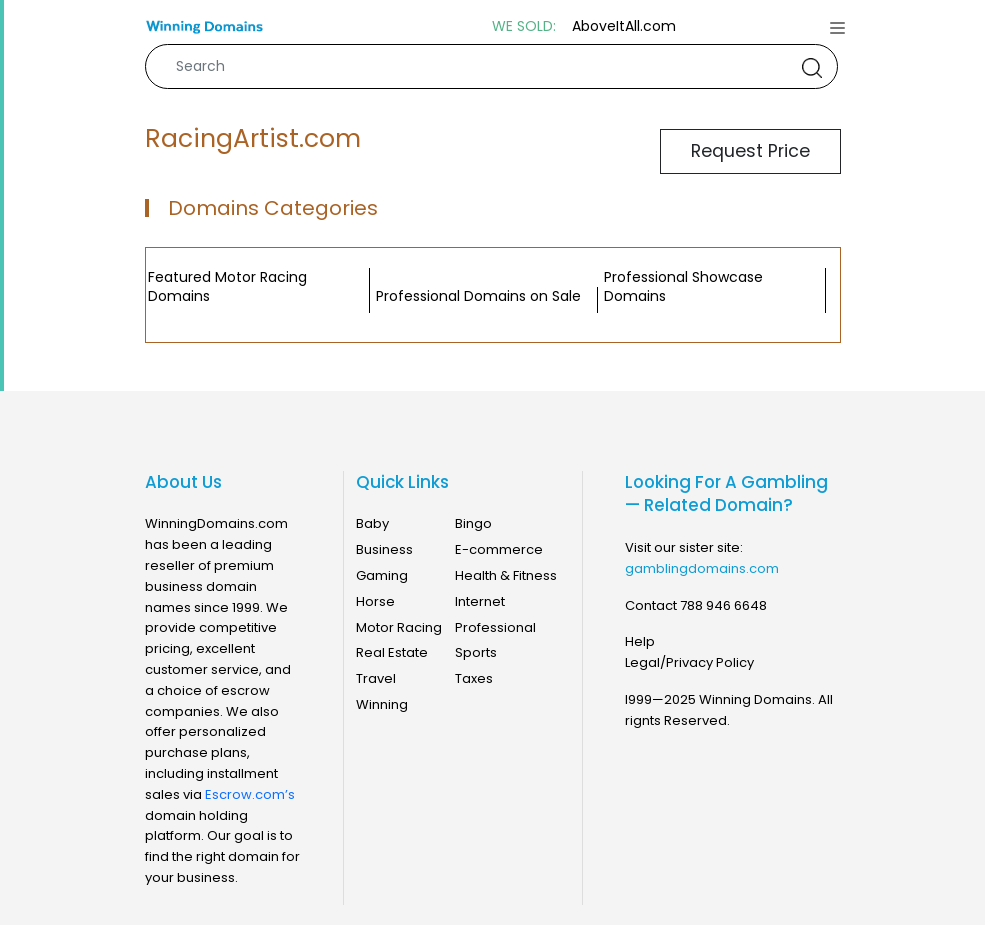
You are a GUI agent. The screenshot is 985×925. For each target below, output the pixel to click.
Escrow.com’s (250, 794)
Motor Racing (399, 627)
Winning (382, 704)
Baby (372, 523)
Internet (480, 601)
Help (640, 641)
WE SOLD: (524, 26)
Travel (376, 678)
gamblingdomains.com (702, 568)
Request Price (750, 151)
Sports (476, 652)
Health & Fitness (506, 575)
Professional (495, 627)
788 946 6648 (723, 605)
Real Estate (392, 652)
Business (384, 549)
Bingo (473, 523)
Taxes (474, 678)
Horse (375, 601)
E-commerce (499, 549)
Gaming (382, 575)
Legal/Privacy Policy (689, 662)
